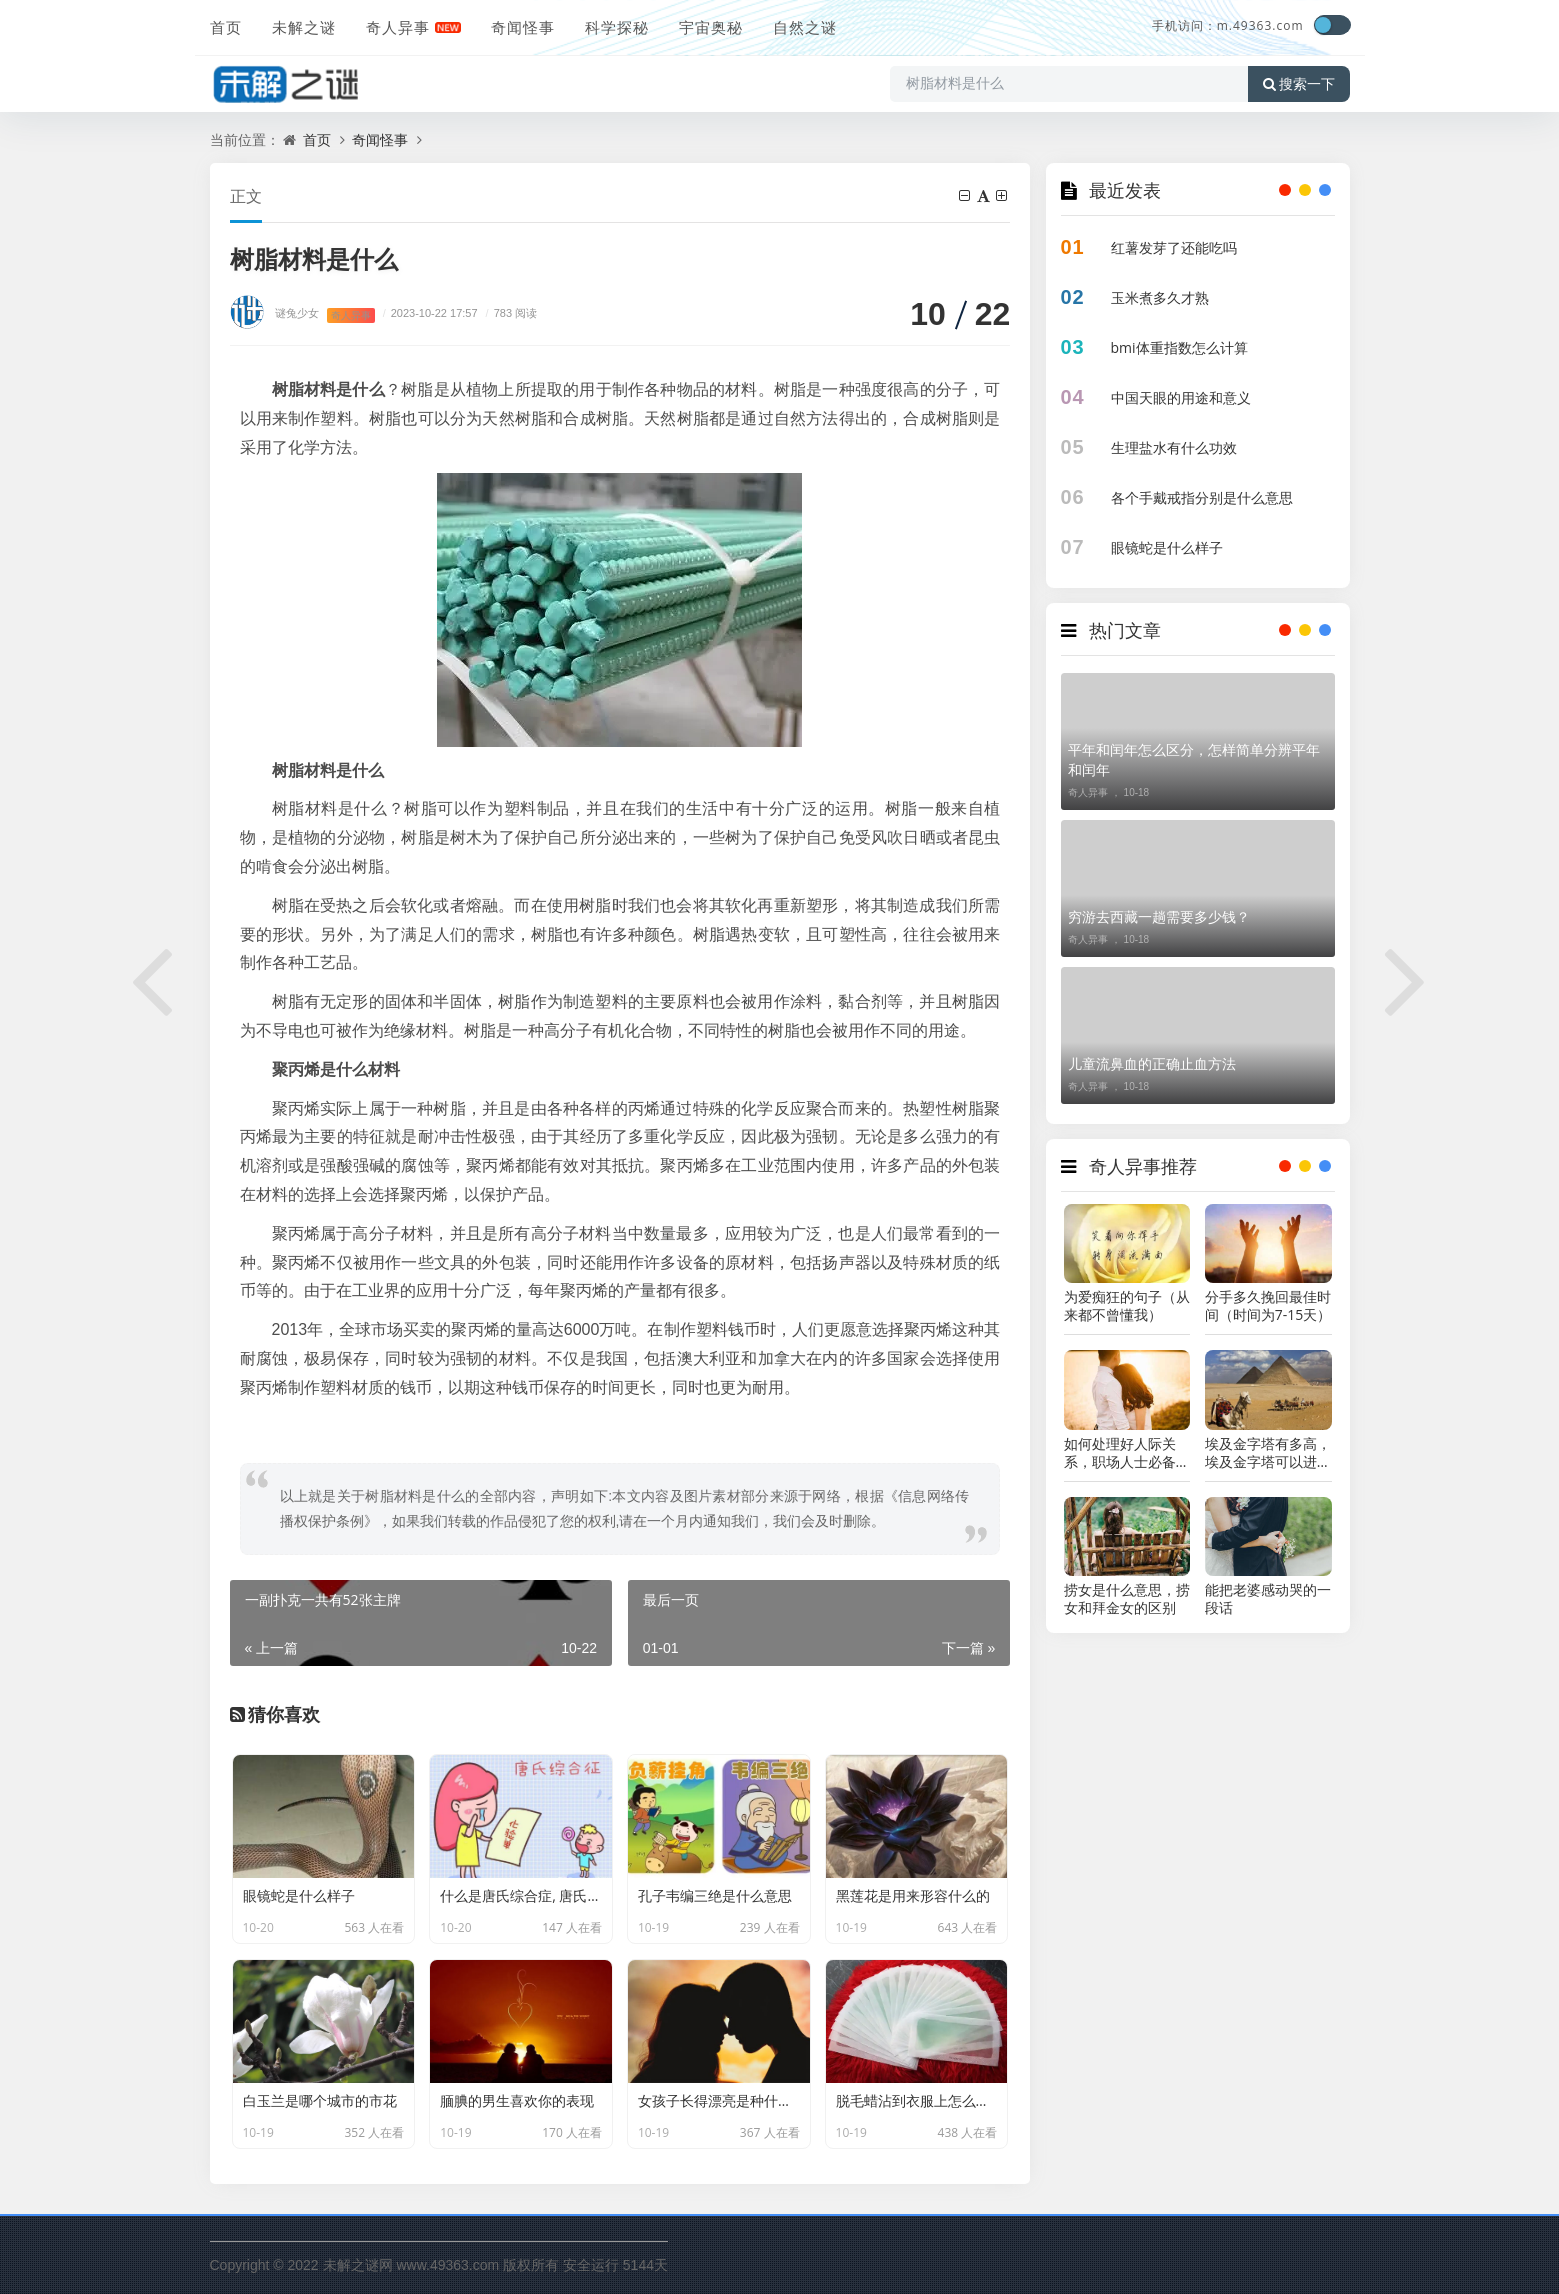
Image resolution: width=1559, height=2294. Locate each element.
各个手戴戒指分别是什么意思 (1202, 497)
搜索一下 (1299, 84)
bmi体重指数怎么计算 (1179, 347)
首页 (226, 27)
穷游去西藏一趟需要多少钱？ (1159, 916)
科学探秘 (617, 27)
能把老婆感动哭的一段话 (1268, 1599)
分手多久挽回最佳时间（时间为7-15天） (1268, 1306)
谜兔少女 (297, 312)
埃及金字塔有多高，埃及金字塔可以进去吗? (1268, 1453)
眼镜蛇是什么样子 (1167, 547)
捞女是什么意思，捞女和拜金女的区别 (1127, 1599)
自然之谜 (805, 27)
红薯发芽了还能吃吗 (1174, 247)
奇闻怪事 (523, 27)
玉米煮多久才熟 (1160, 297)
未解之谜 (304, 27)
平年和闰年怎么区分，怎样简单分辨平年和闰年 (1194, 759)
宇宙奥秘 (711, 27)
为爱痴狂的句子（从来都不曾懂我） (1127, 1306)
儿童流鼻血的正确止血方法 (1152, 1063)
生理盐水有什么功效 (1174, 447)
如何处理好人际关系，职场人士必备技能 (1127, 1453)
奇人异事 (398, 27)
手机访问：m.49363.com (1228, 25)
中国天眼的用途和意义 (1181, 397)
